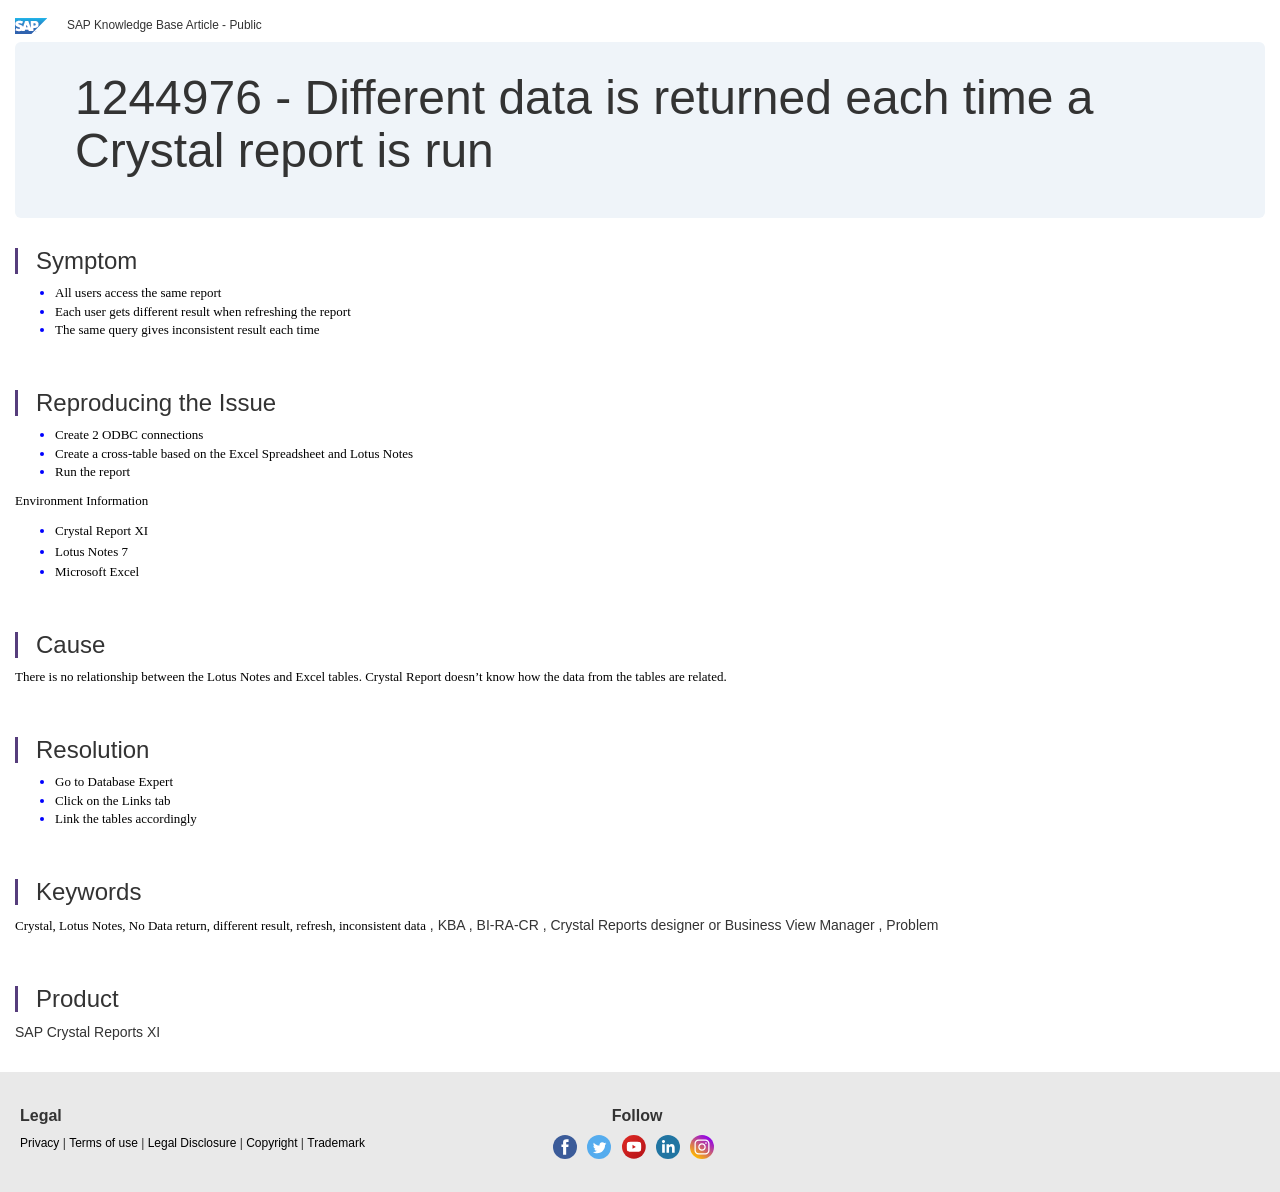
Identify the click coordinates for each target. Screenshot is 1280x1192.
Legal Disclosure (192, 1143)
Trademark (336, 1143)
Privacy (39, 1143)
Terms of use (103, 1143)
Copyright (271, 1143)
